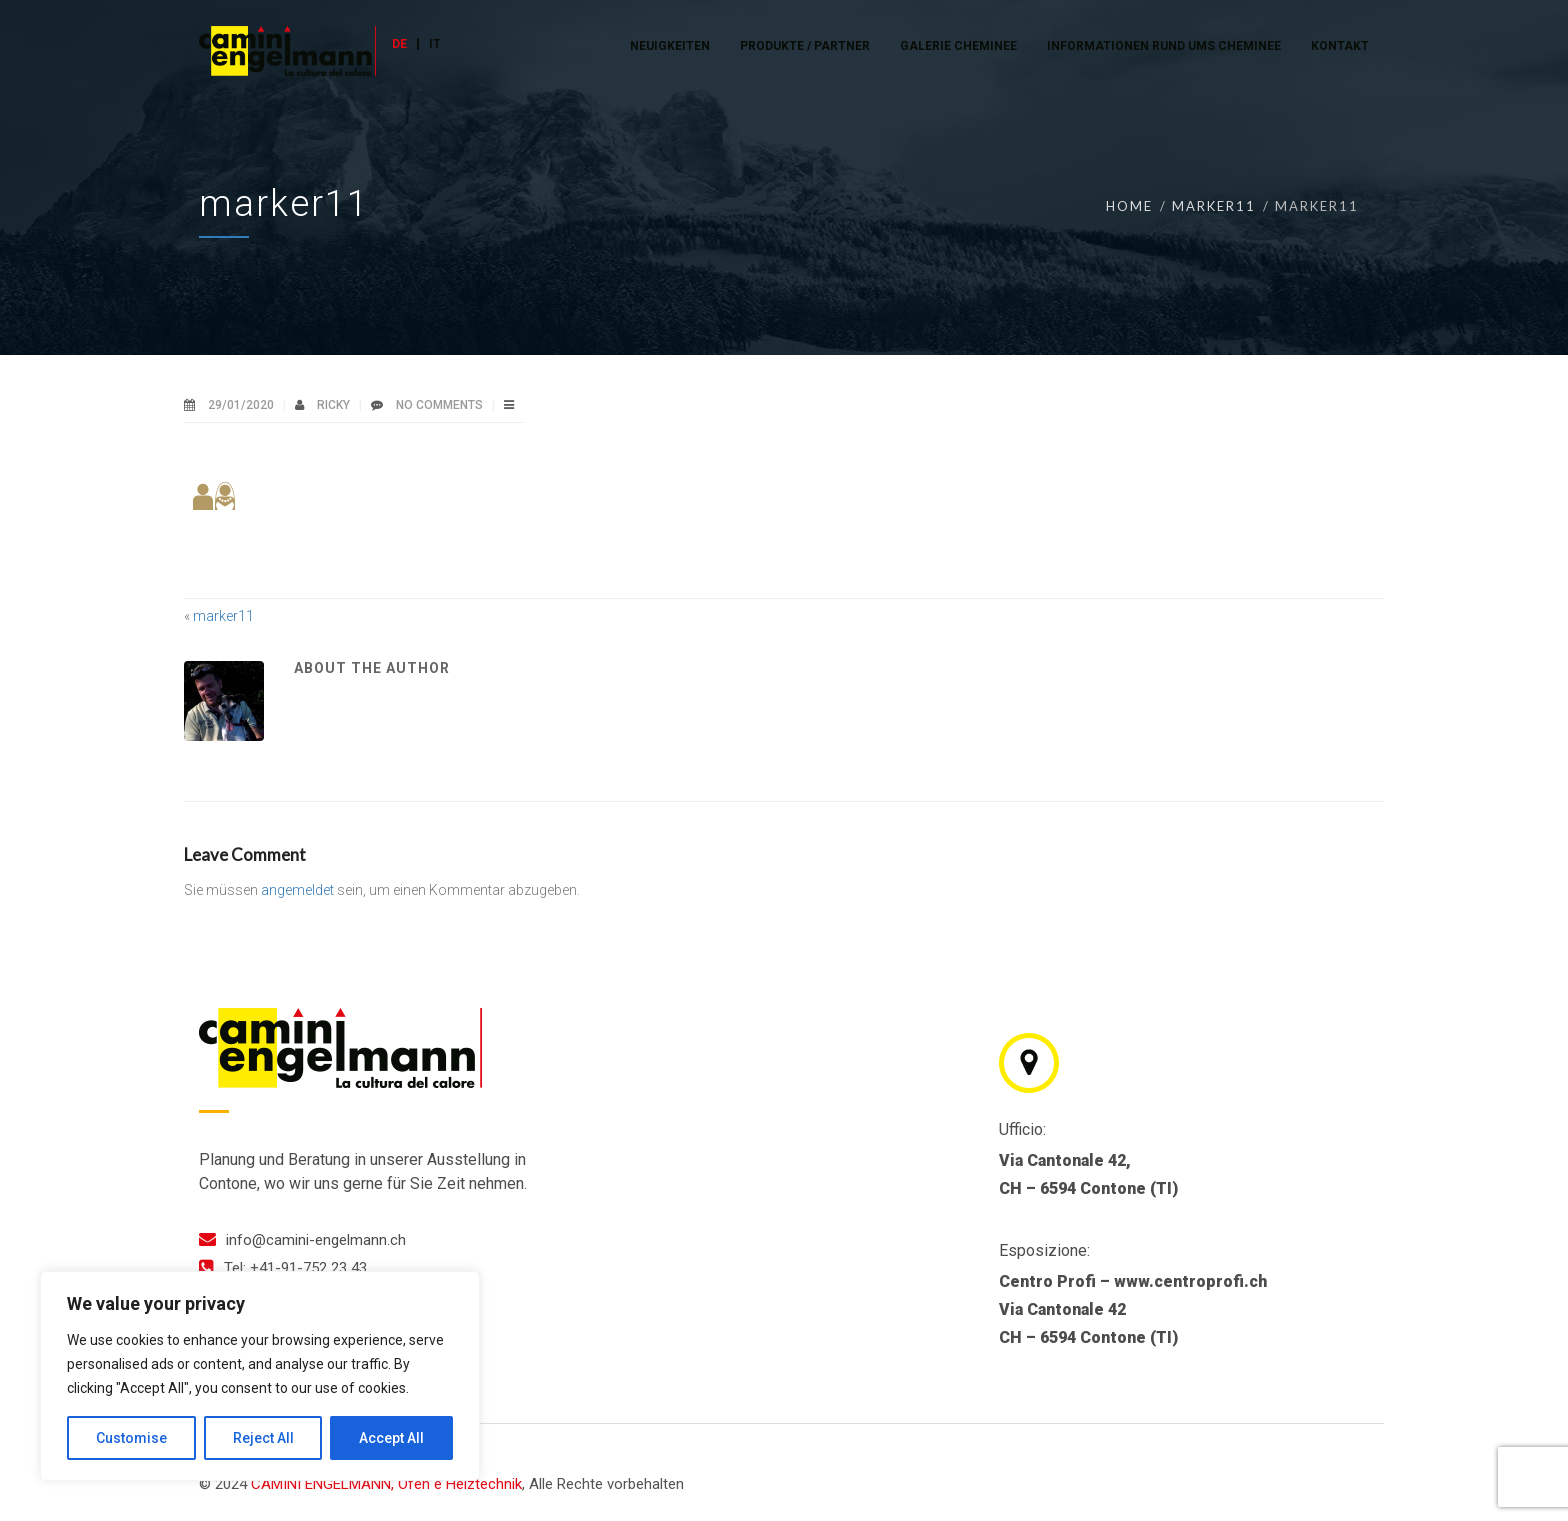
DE (399, 44)
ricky (335, 405)
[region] (260, 1376)
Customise (131, 1438)
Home (1129, 206)
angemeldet (297, 890)
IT (435, 44)
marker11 (1214, 206)
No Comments (439, 405)
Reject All (263, 1438)
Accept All (391, 1438)
